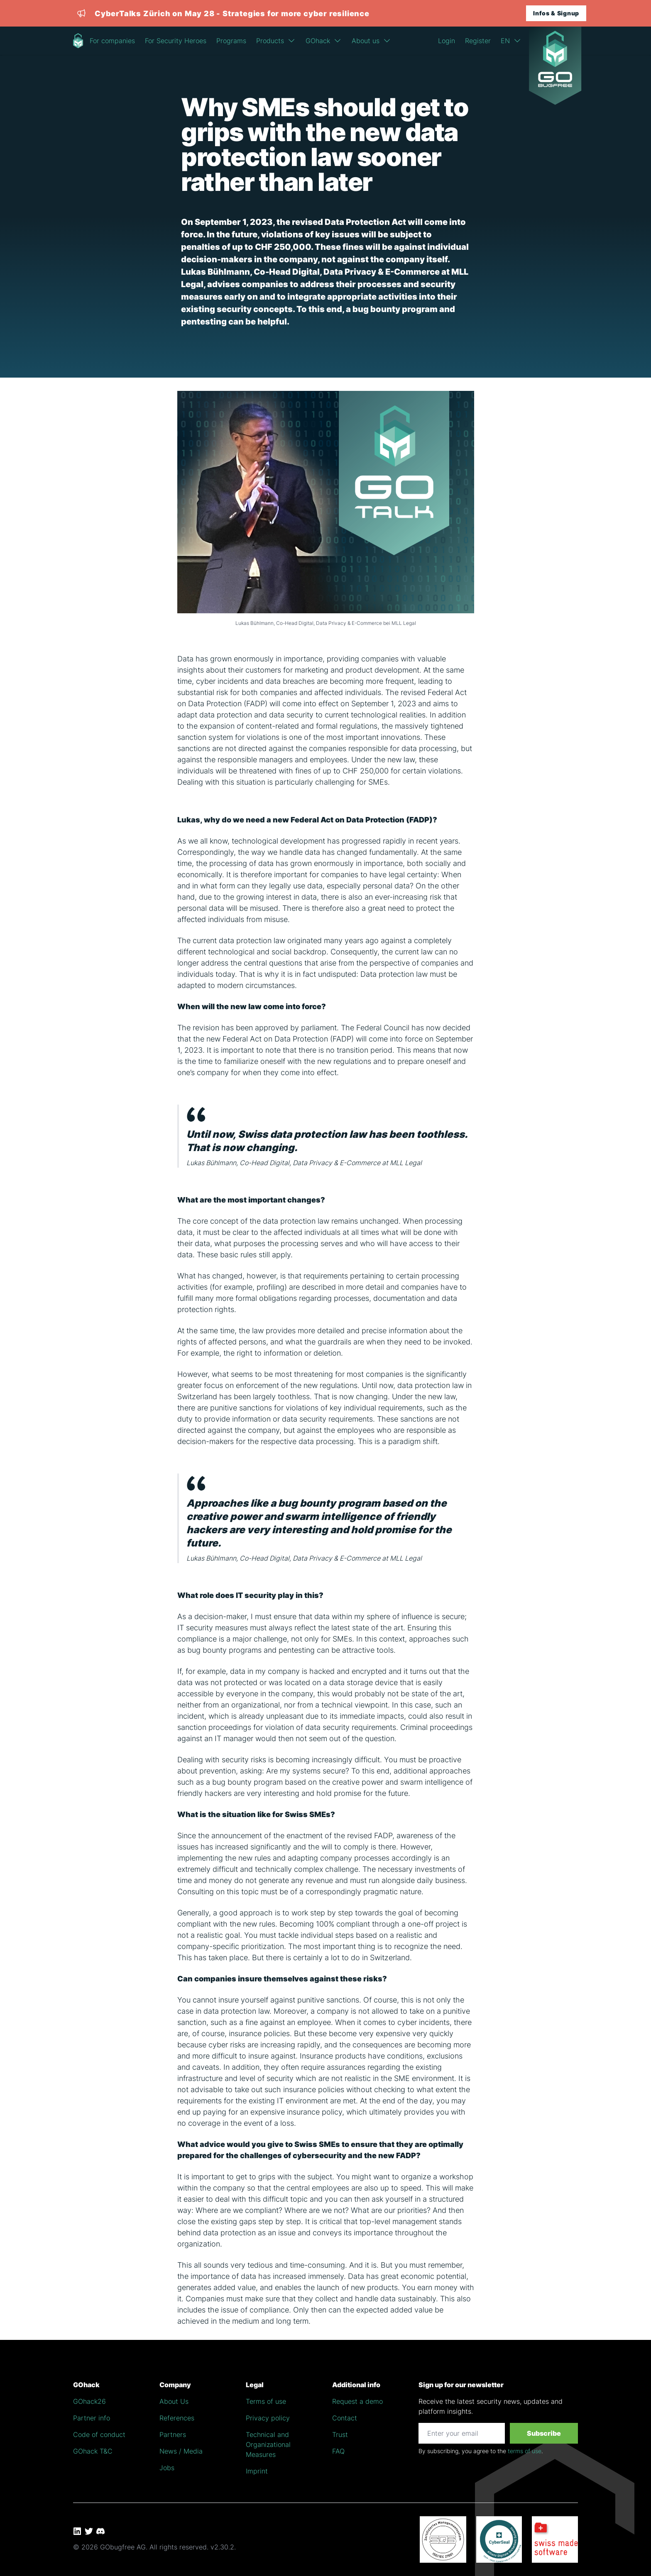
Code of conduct (99, 2434)
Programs (231, 41)
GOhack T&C (93, 2451)
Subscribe (544, 2433)
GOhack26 (89, 2401)
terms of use (524, 2450)
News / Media (181, 2451)
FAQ (338, 2451)
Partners (172, 2434)
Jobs (166, 2468)
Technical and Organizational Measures (268, 2444)
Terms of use (266, 2401)
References (176, 2418)
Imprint (257, 2471)
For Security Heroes (175, 41)
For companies (112, 41)
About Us (173, 2401)
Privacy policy (268, 2418)
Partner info (91, 2418)
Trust (340, 2434)
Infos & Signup (556, 13)
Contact (344, 2418)
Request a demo (357, 2401)
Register (478, 41)
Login (446, 41)
